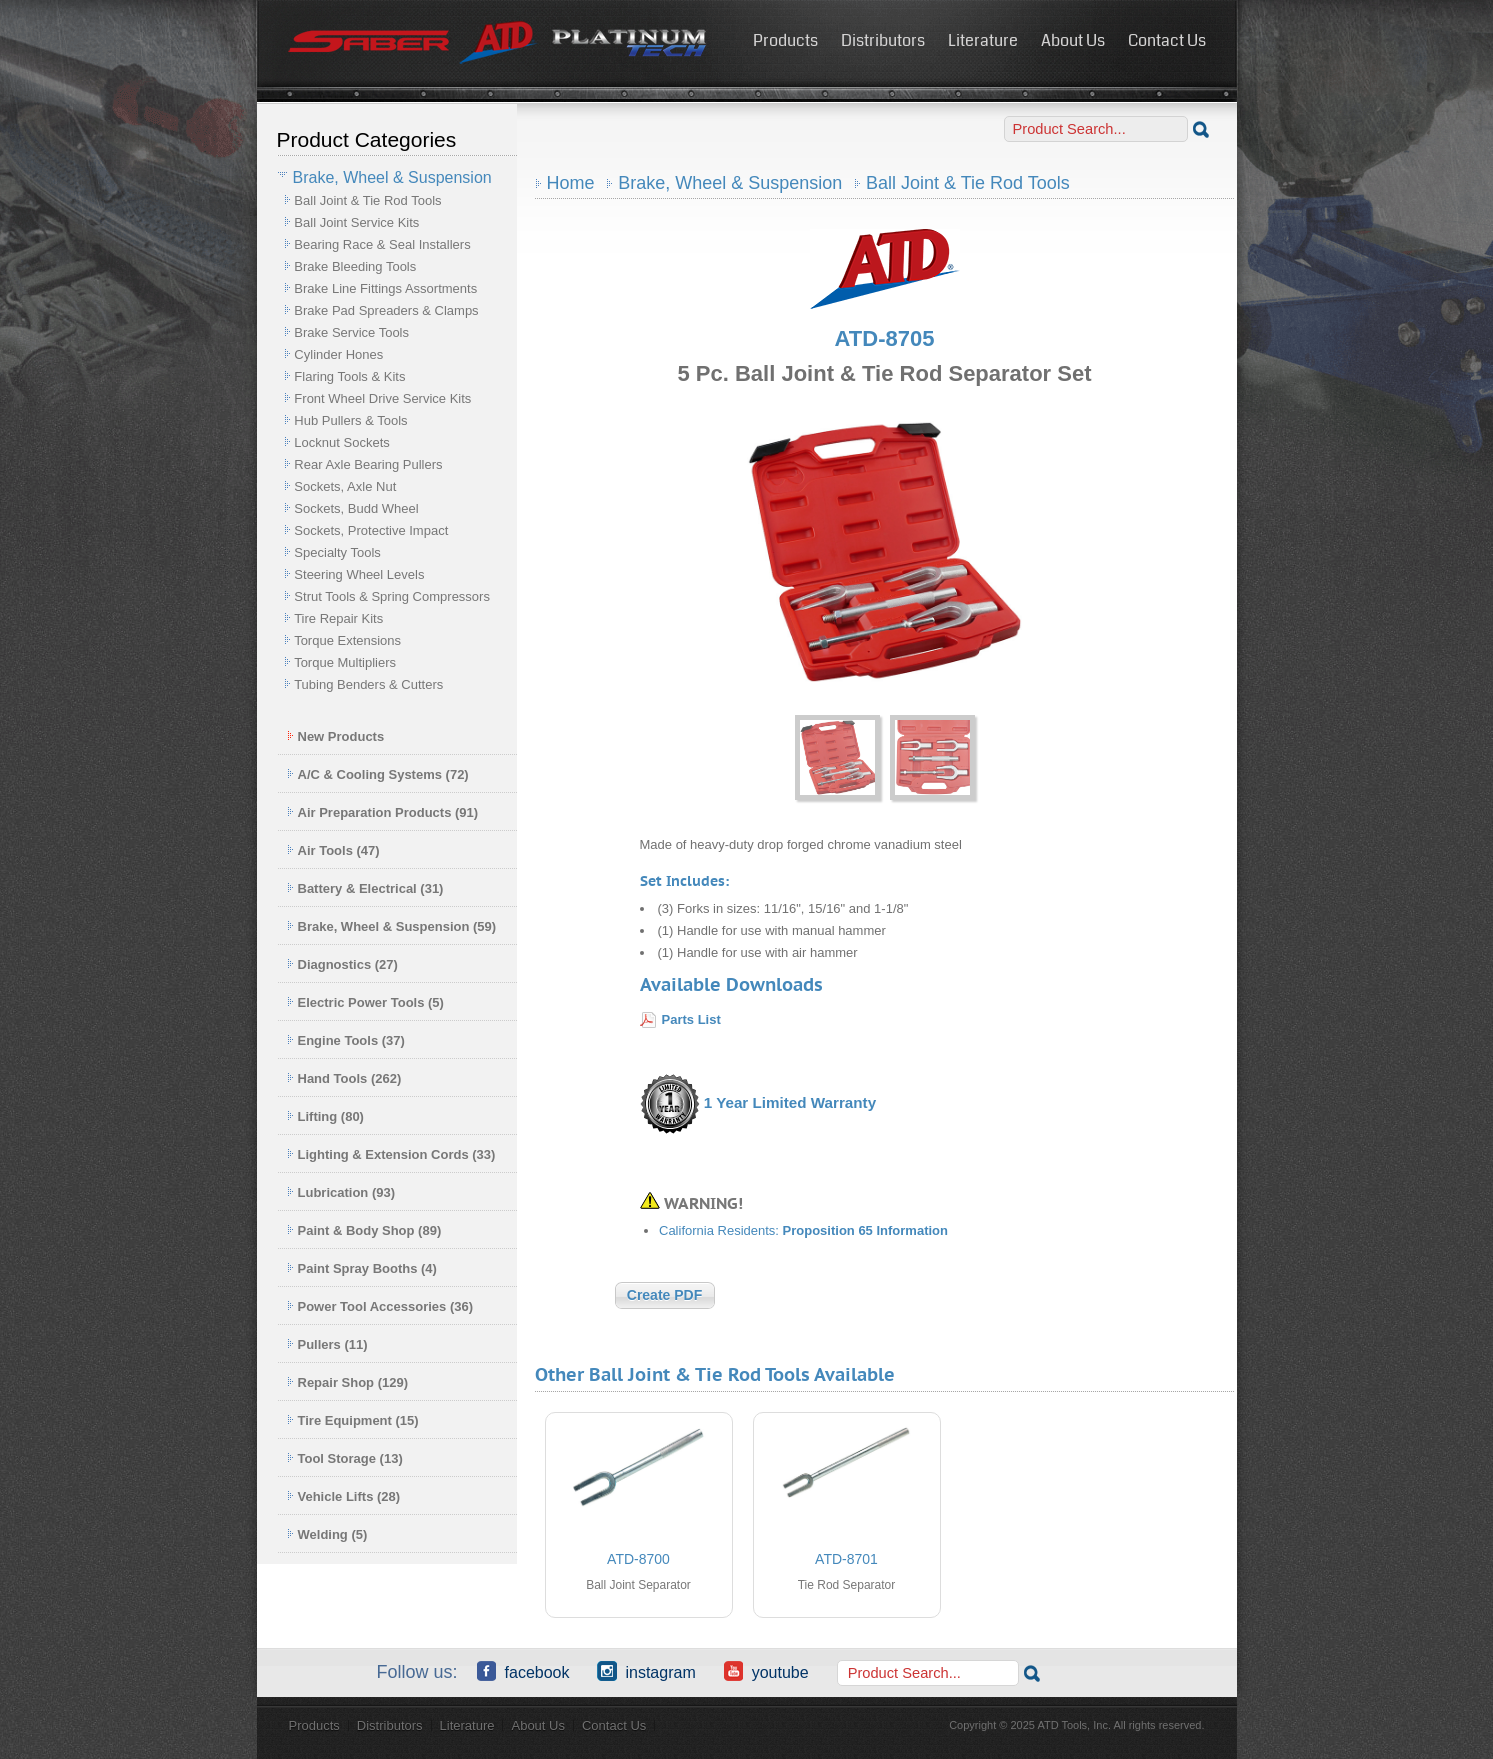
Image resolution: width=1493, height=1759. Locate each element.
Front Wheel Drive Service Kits (382, 398)
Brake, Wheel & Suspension (730, 183)
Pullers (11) (327, 1344)
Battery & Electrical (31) (365, 888)
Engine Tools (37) (346, 1040)
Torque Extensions (347, 640)
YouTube (766, 1671)
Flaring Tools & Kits (349, 376)
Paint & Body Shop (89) (364, 1230)
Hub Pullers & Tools (350, 420)
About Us (1073, 40)
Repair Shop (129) (348, 1382)
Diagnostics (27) (342, 964)
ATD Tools (498, 43)
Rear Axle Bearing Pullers (368, 464)
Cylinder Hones (338, 354)
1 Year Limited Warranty (790, 1102)
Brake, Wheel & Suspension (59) (392, 926)
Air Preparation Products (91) (383, 812)
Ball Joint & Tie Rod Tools (367, 200)
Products (785, 40)
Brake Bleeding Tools (355, 266)
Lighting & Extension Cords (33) (391, 1154)
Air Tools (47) (333, 850)
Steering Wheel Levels (359, 574)
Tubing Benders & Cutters (368, 684)
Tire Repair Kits (338, 618)
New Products (336, 736)
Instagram (646, 1671)
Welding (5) (327, 1534)
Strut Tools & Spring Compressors (392, 596)
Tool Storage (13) (345, 1458)
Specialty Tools (337, 552)
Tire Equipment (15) (353, 1420)
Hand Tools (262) (344, 1078)
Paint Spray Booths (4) (362, 1268)
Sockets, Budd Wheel (356, 508)
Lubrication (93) (341, 1192)
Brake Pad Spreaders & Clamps (386, 310)
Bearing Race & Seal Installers (382, 244)
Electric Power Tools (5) (365, 1002)
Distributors (883, 40)
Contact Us (1167, 40)
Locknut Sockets (341, 442)
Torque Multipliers (345, 662)
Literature (983, 40)
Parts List (691, 1019)
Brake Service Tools (351, 332)
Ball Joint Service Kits (356, 222)
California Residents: (803, 1230)
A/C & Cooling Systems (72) (378, 774)
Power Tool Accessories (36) (380, 1306)
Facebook (523, 1671)
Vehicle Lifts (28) (344, 1496)
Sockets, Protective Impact (371, 530)
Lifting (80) (325, 1116)
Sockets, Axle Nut (345, 486)
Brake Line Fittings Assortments (385, 288)
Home (571, 183)
